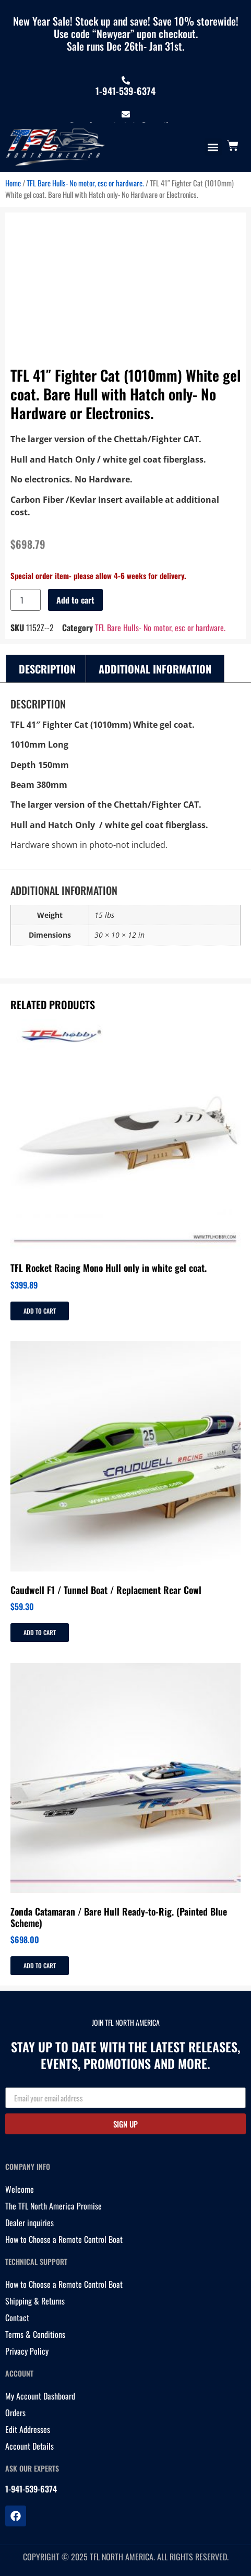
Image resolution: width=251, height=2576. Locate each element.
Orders (15, 2412)
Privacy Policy (27, 2351)
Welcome (19, 2189)
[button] (213, 147)
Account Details (29, 2446)
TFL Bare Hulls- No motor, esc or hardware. (85, 182)
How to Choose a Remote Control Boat (64, 2239)
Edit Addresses (27, 2429)
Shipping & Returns (35, 2301)
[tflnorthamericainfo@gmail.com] (126, 114)
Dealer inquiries (29, 2222)
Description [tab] (47, 669)
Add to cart (75, 600)
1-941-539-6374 (125, 91)
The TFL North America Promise (53, 2206)
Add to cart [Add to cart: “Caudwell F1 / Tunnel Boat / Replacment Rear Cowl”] (39, 1632)
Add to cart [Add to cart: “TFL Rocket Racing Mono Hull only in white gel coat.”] (39, 1310)
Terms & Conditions (35, 2334)
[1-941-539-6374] (126, 80)
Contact (17, 2317)
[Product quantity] (25, 600)
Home (13, 182)
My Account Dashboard (40, 2396)
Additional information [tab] (155, 669)
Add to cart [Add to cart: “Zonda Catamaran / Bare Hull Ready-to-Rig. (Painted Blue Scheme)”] (39, 1965)
